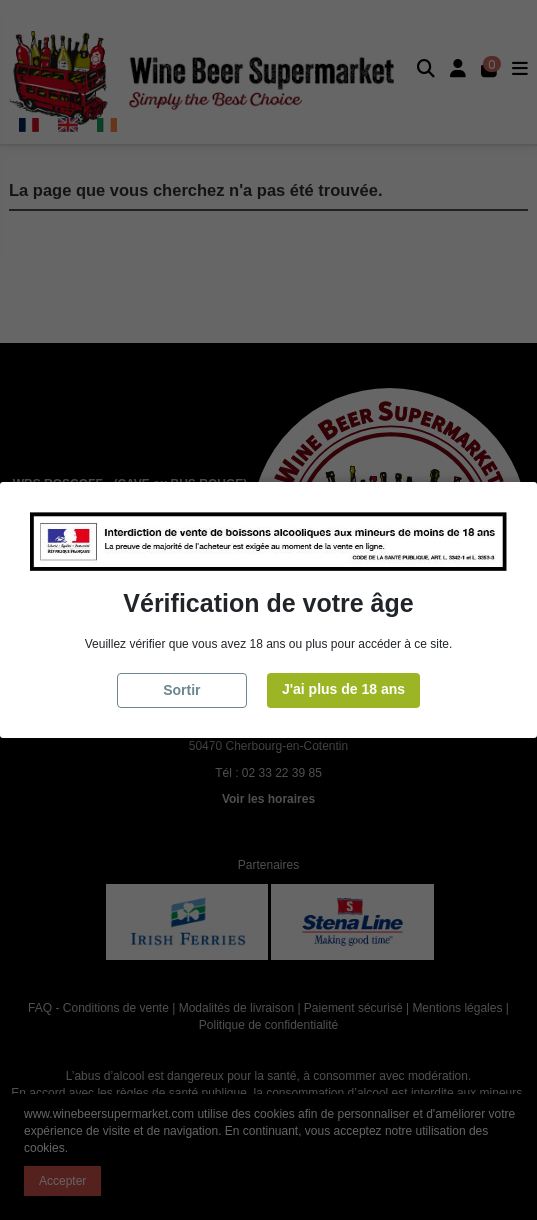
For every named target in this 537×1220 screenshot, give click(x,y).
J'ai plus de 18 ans (343, 689)
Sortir (181, 690)
